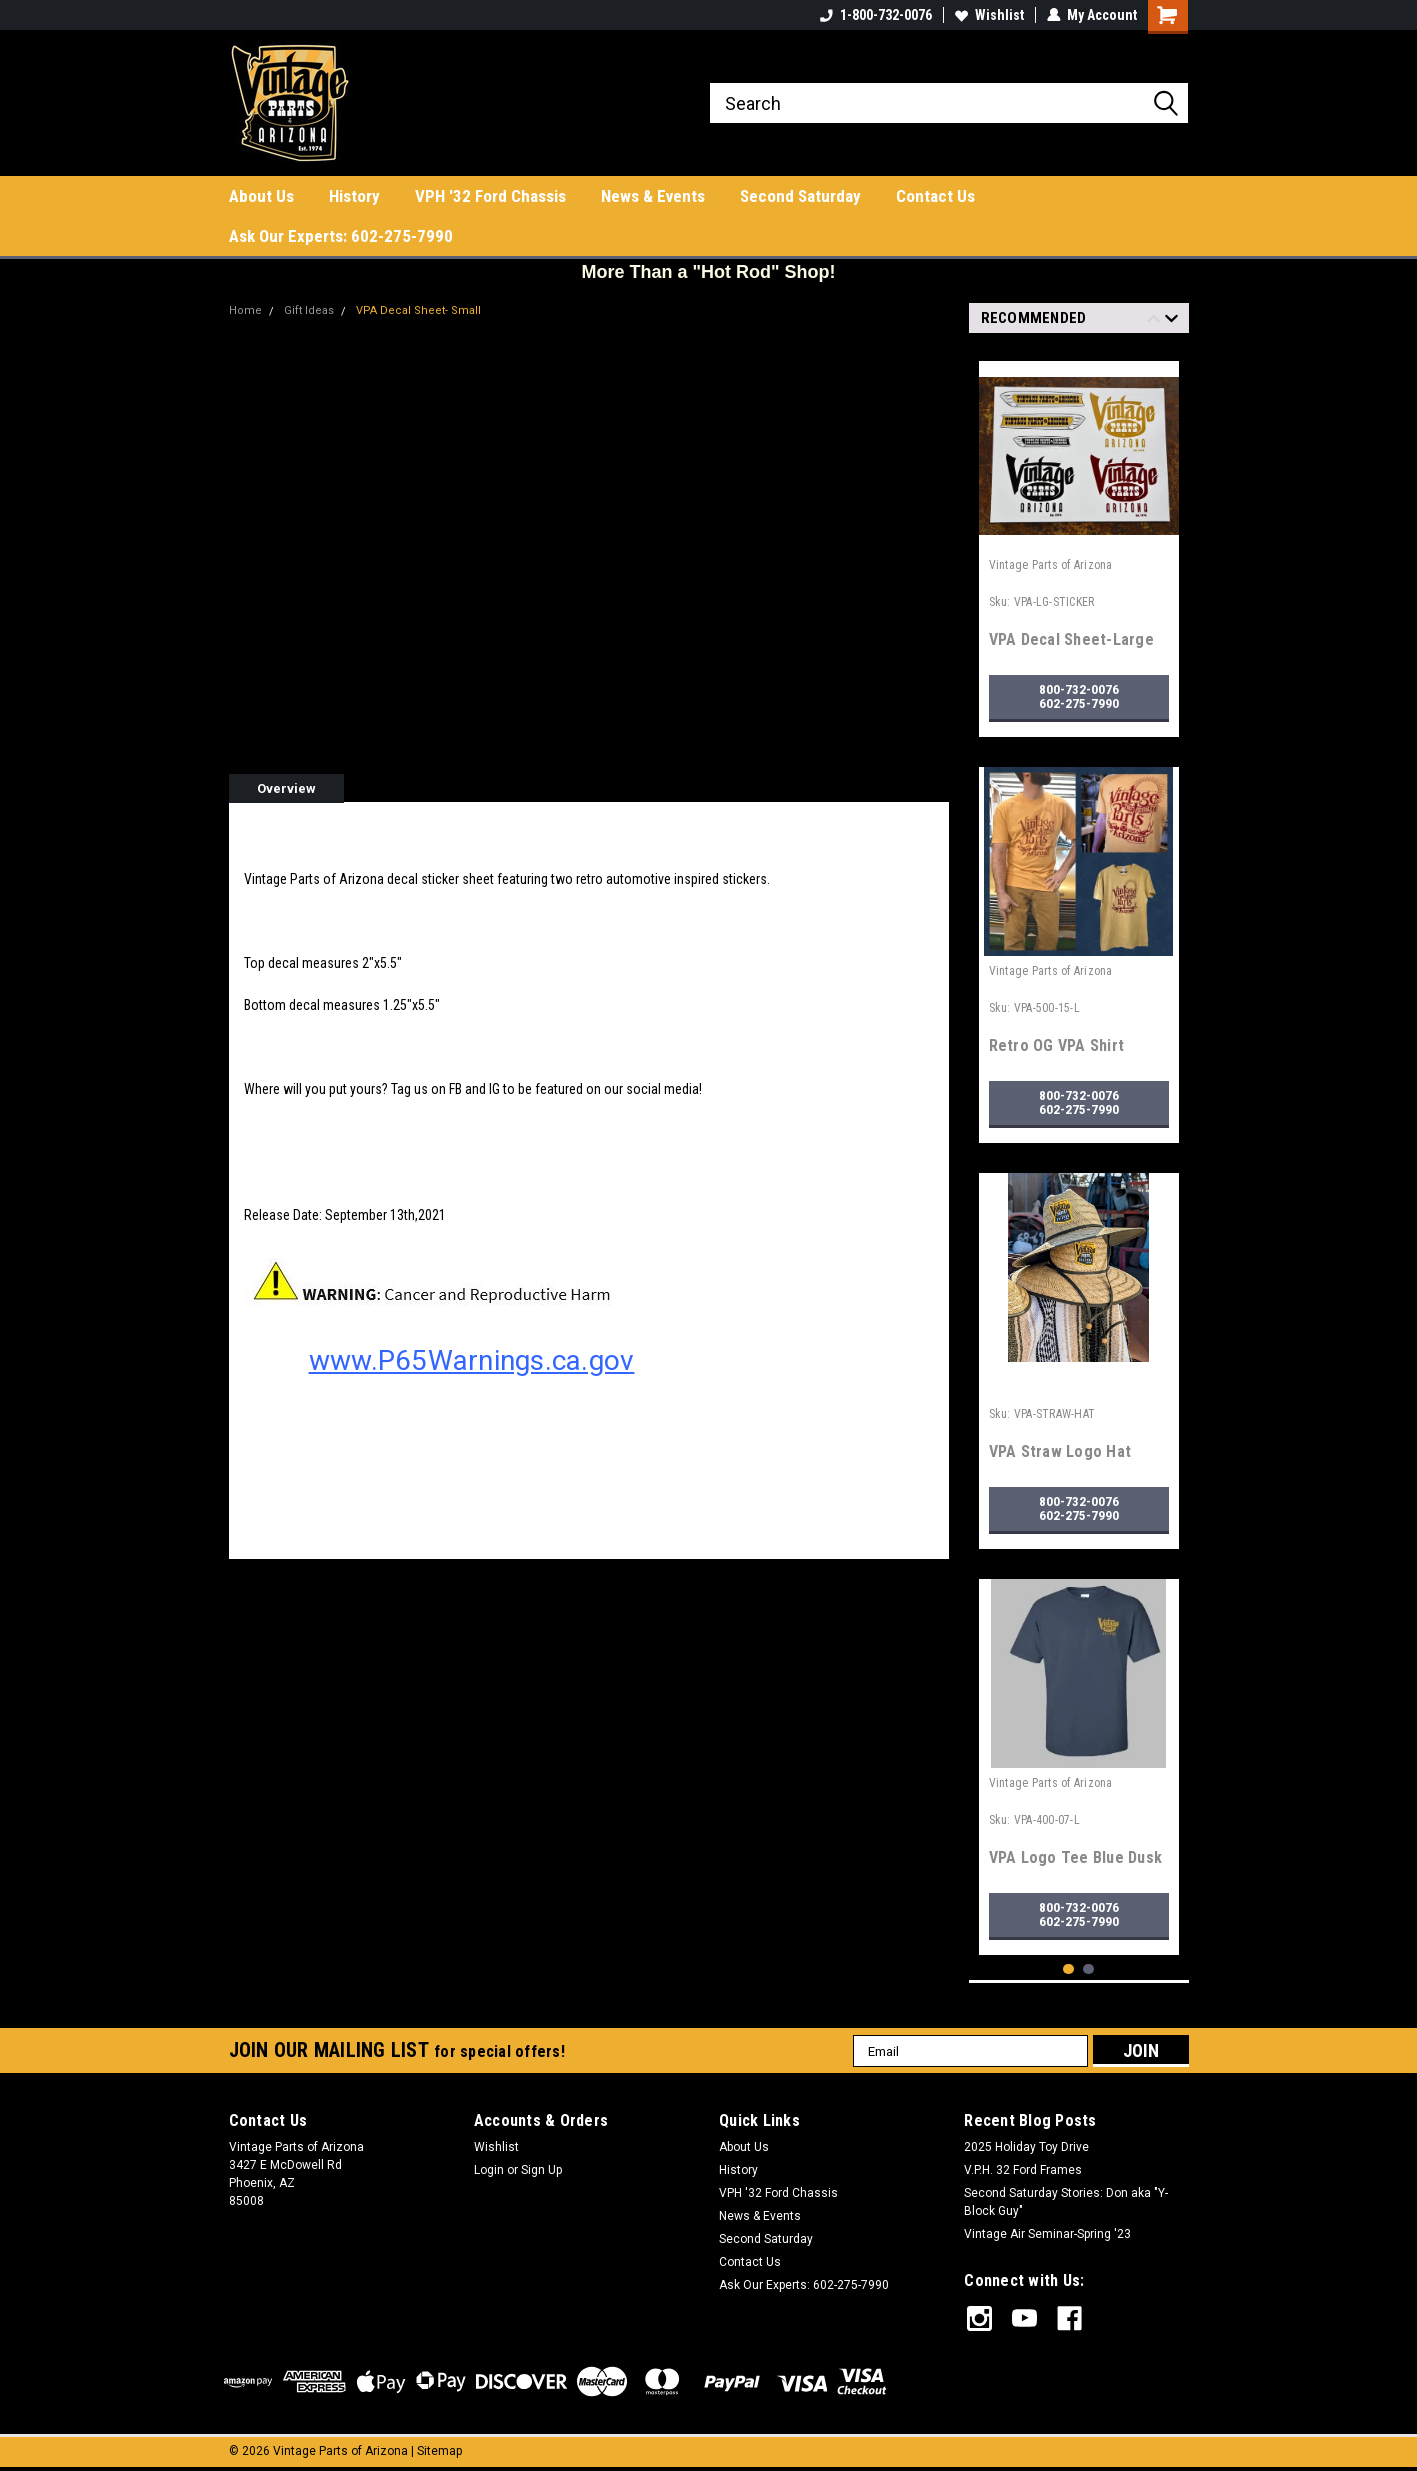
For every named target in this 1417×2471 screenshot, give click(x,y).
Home (245, 310)
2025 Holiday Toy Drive (1026, 2147)
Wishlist (989, 15)
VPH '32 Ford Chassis (490, 196)
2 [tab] (1088, 1969)
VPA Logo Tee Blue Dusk (1076, 1857)
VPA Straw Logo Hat (1060, 1451)
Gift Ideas (306, 310)
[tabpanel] (1079, 541)
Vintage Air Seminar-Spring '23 (1047, 2234)
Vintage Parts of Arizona (1051, 565)
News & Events (653, 196)
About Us (261, 196)
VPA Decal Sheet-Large (1071, 639)
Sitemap (439, 2451)
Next (1171, 321)
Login (489, 2170)
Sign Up (541, 2170)
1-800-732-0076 (876, 15)
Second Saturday (800, 196)
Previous (1153, 321)
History (354, 196)
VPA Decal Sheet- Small (412, 310)
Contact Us (935, 196)
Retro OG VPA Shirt (1057, 1045)
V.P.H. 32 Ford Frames (1023, 2170)
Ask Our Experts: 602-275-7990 (341, 236)
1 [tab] (1068, 1969)
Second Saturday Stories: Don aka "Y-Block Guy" (1066, 2202)
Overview (286, 788)
